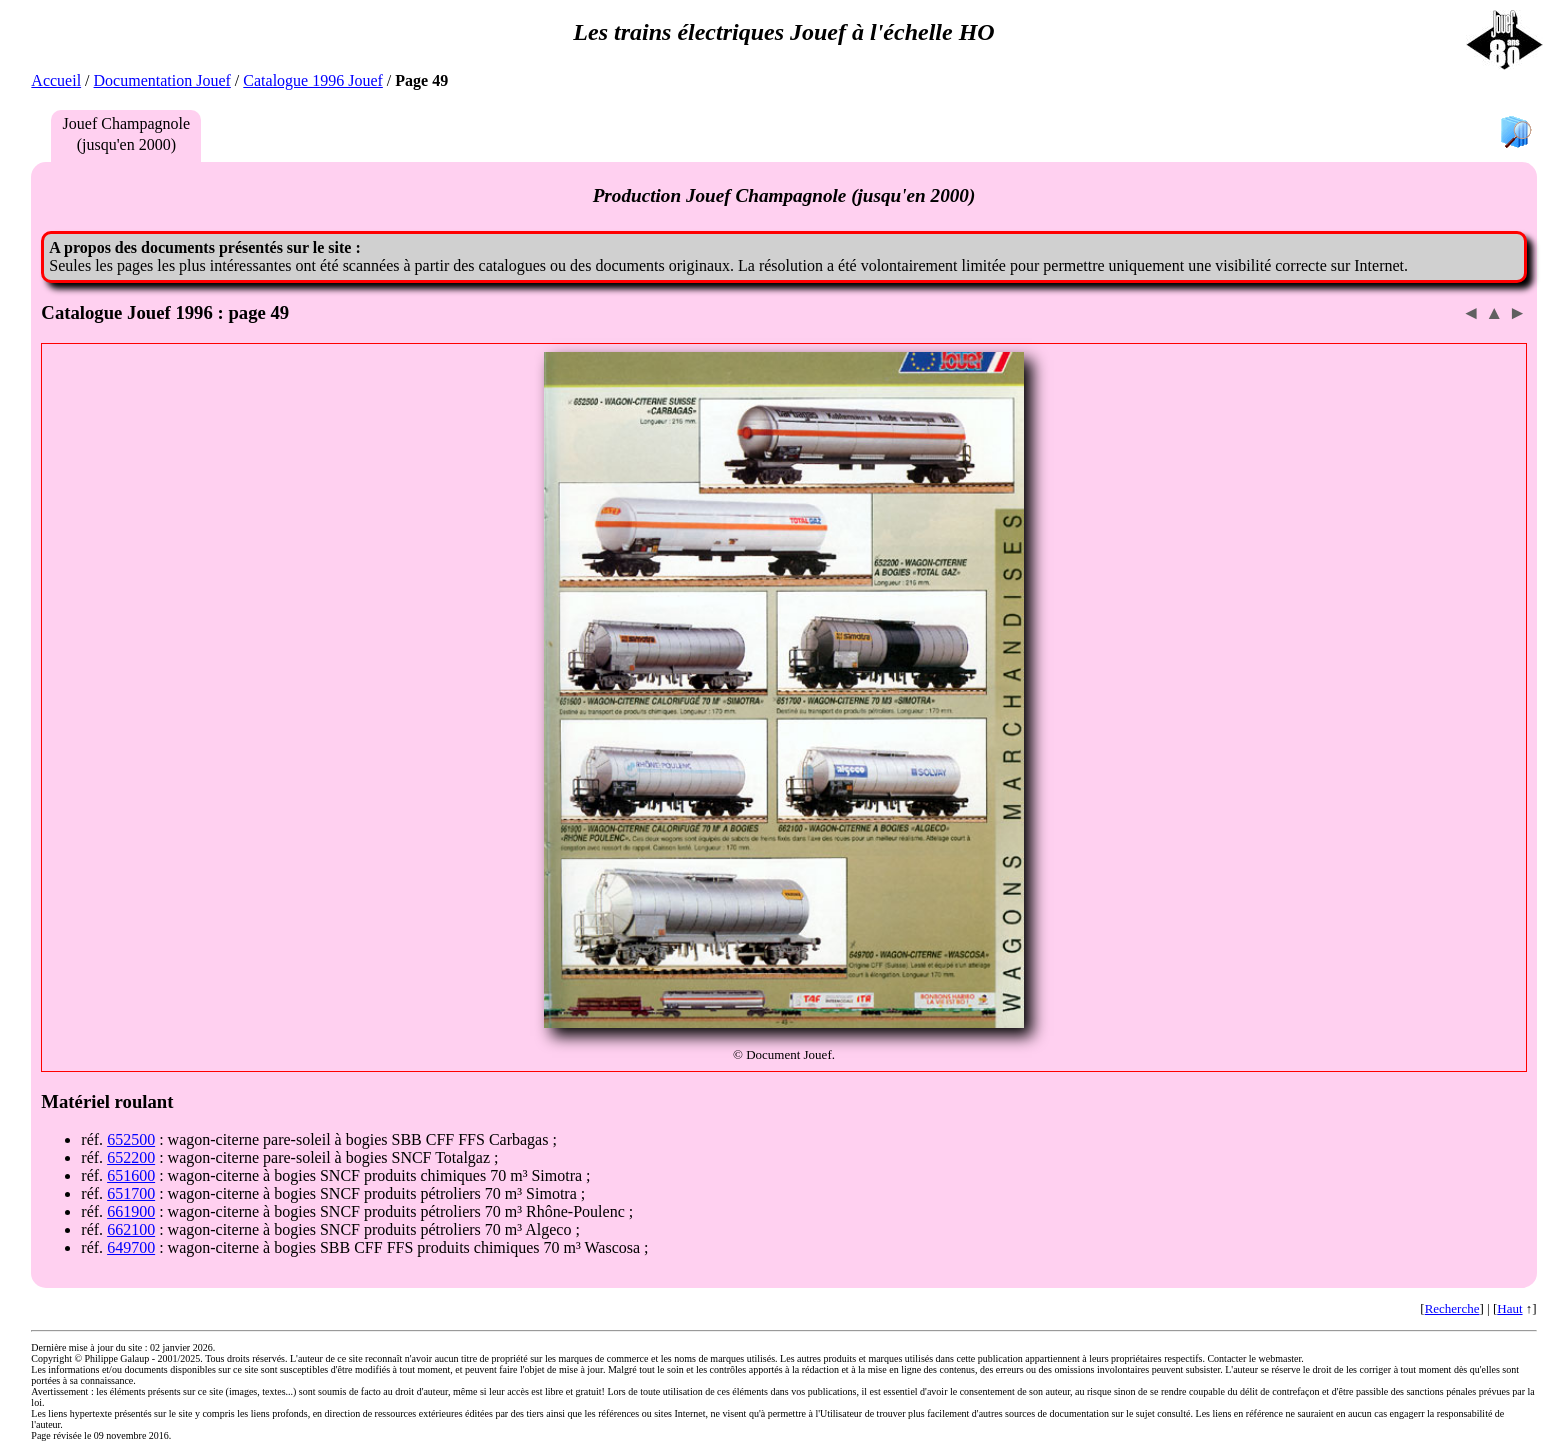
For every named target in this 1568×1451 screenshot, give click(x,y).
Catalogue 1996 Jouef (313, 80)
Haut (1509, 1308)
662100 (131, 1229)
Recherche (1452, 1308)
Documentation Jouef (162, 80)
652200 (131, 1157)
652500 (131, 1139)
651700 (131, 1193)
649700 (131, 1247)
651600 (131, 1175)
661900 (131, 1211)
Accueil (56, 80)
